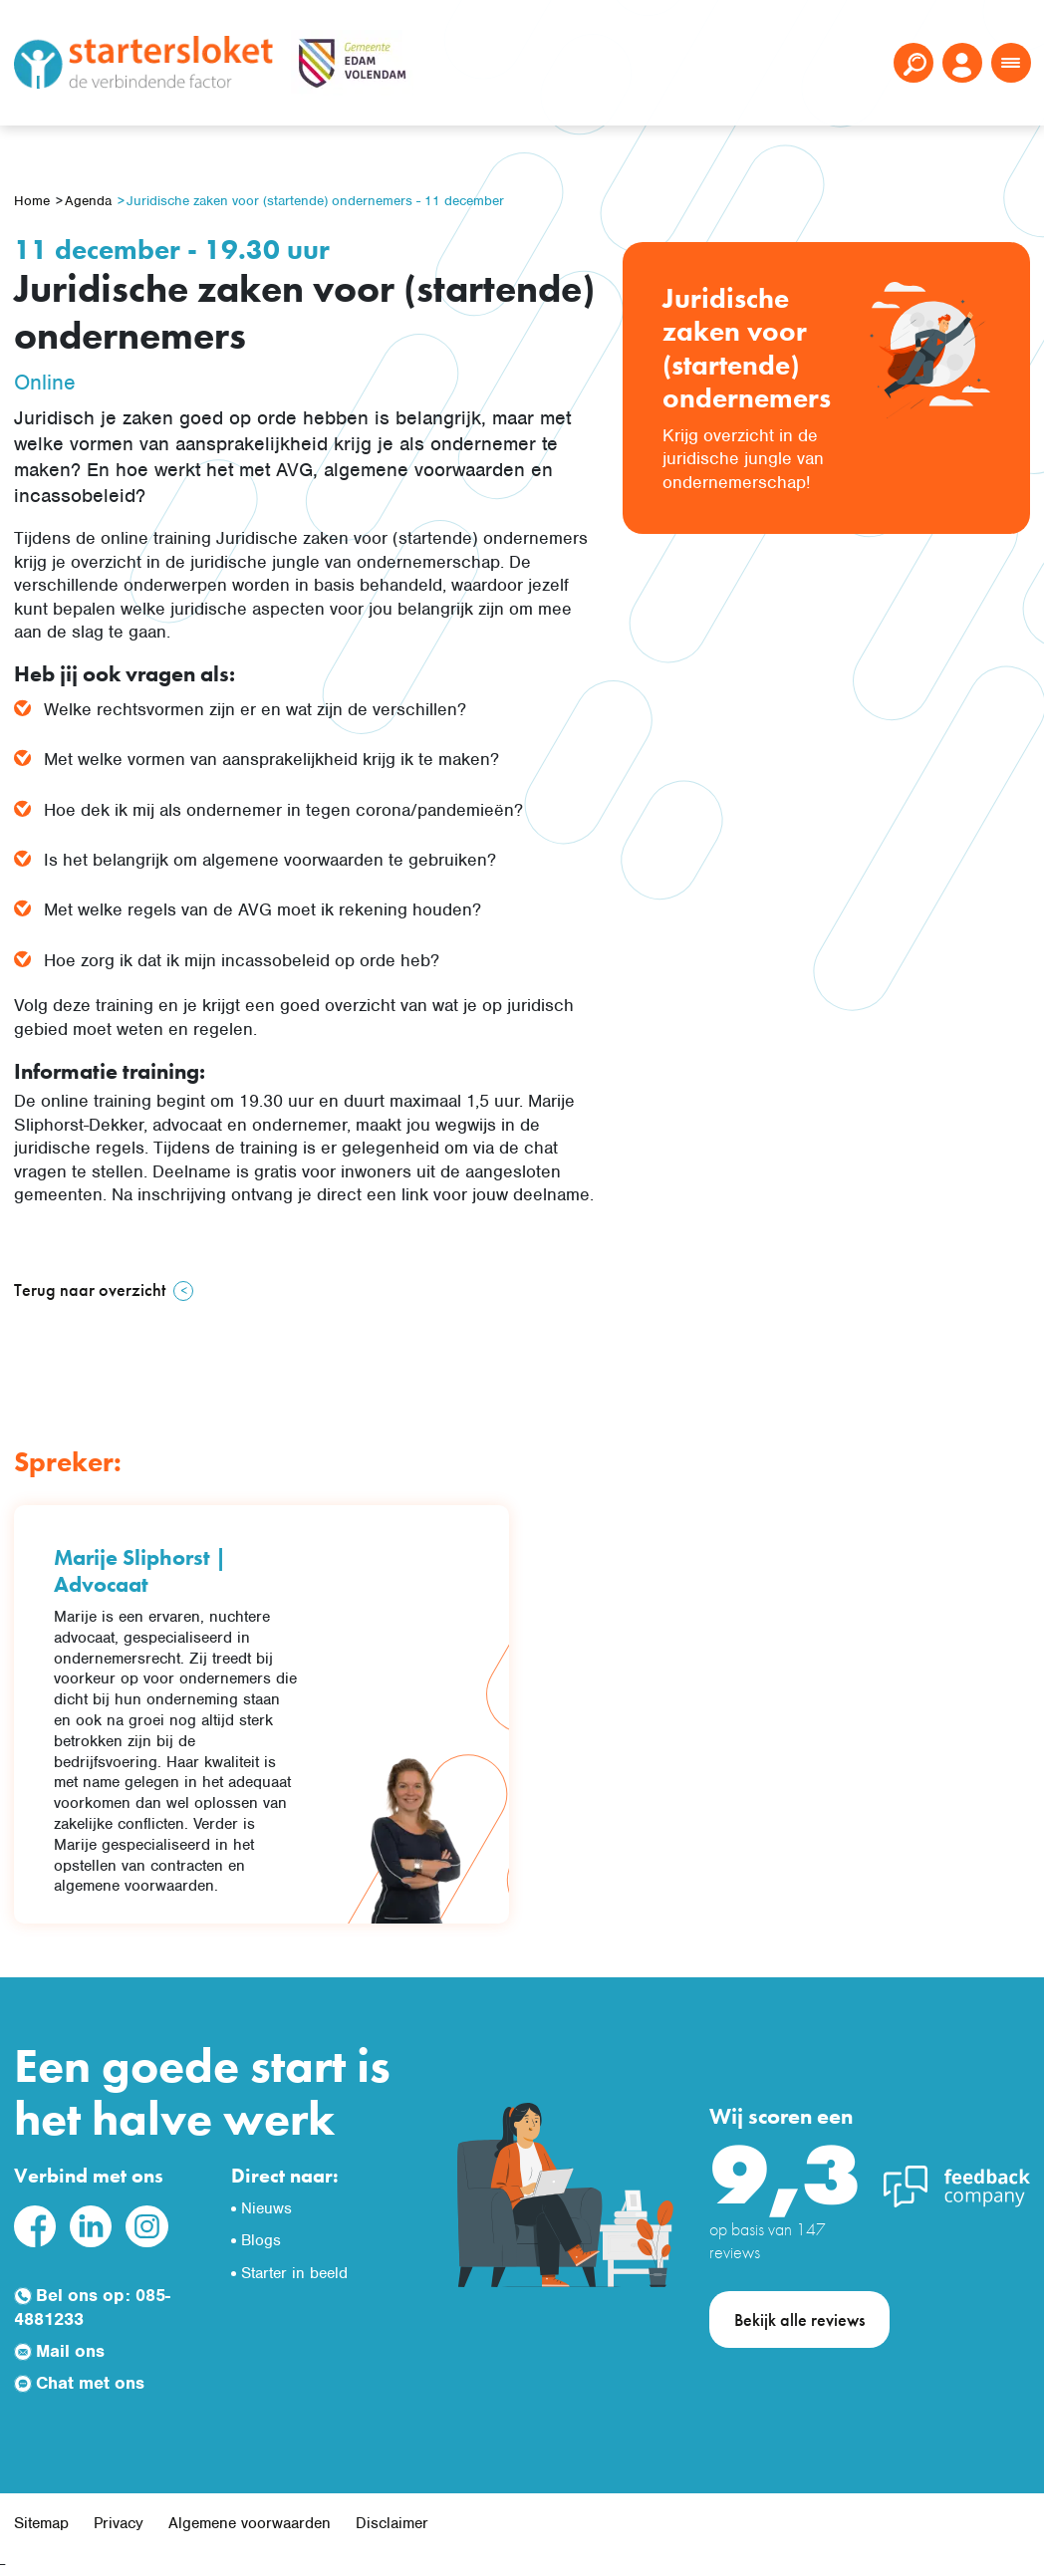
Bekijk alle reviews (799, 2319)
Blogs (261, 2240)
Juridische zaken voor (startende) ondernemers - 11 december (315, 200)
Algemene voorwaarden (249, 2523)
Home (32, 200)
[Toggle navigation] (1011, 63)
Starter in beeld (294, 2273)
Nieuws (266, 2208)
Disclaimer (392, 2523)
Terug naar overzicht (89, 1289)
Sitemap (41, 2523)
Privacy (118, 2523)
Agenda (88, 200)
